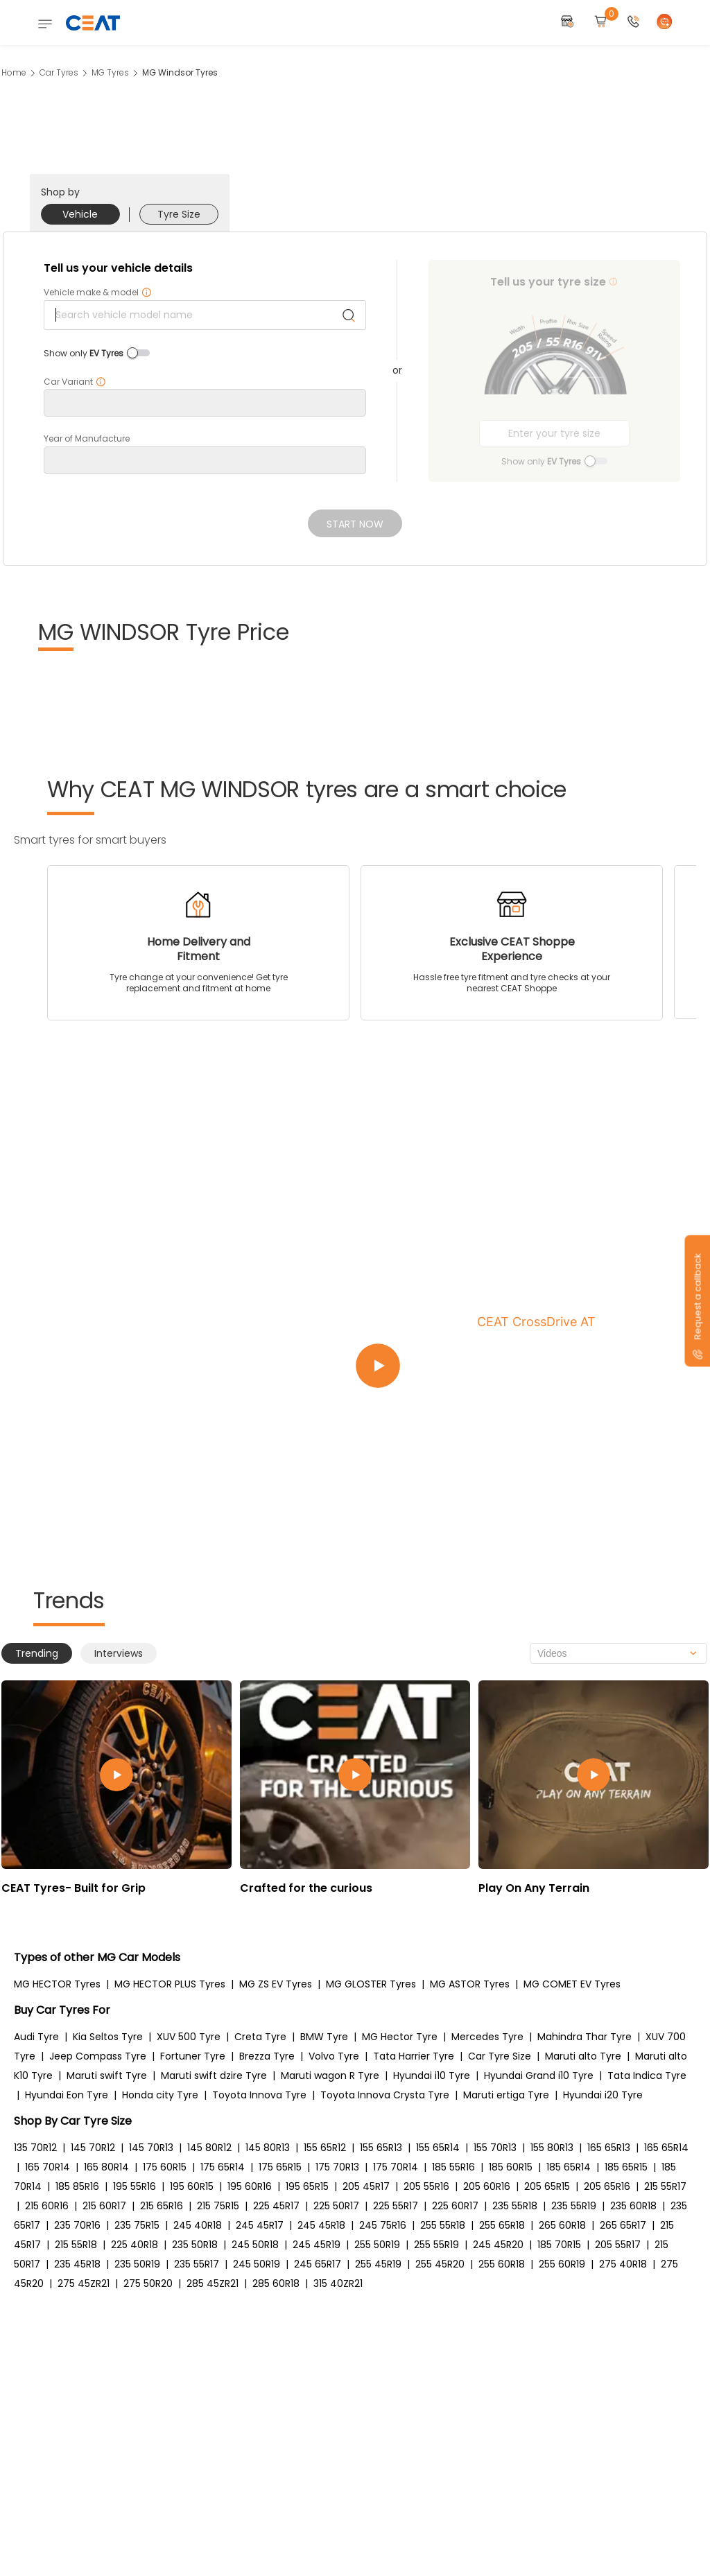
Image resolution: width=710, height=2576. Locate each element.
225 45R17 (276, 2206)
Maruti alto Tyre (583, 2056)
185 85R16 (77, 2186)
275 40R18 (623, 2264)
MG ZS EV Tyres (275, 1984)
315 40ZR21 (338, 2283)
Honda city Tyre (160, 2095)
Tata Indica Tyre (646, 2075)
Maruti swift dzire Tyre (214, 2075)
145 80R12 (209, 2148)
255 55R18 (442, 2225)
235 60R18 (633, 2206)
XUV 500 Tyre (188, 2037)
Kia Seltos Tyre (108, 2037)
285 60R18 (276, 2283)
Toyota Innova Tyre (259, 2095)
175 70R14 (395, 2167)
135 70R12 (35, 2148)
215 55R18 (76, 2245)
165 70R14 (47, 2167)
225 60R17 (455, 2206)
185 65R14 (568, 2167)
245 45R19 (316, 2245)
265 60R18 (562, 2225)
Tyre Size (178, 214)
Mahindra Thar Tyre (584, 2037)
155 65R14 (438, 2148)
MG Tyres (110, 72)
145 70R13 (151, 2148)
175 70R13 (337, 2167)
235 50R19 (137, 2264)
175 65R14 (222, 2167)
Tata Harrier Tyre (413, 2056)
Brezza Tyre (267, 2056)
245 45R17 (260, 2225)
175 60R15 (165, 2167)
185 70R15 (559, 2245)
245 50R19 (256, 2264)
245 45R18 (321, 2225)
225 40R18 (134, 2245)
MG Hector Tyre (400, 2037)
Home (13, 72)
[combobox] (618, 1653)
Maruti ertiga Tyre (506, 2095)
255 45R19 (378, 2264)
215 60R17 (104, 2206)
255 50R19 (377, 2245)
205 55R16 (426, 2186)
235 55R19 (573, 2206)
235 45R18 (77, 2264)
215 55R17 (665, 2186)
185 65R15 (626, 2167)
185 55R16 (453, 2167)
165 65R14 (666, 2148)
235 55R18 (514, 2206)
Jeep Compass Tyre (97, 2056)
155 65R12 (325, 2148)
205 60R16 (486, 2186)
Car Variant (75, 382)
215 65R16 (161, 2206)
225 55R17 (395, 2206)
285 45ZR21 (213, 2283)
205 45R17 (366, 2186)
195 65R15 (307, 2186)
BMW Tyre (324, 2037)
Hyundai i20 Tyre (603, 2095)
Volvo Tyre (334, 2056)
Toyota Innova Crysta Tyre (384, 2095)
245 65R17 (317, 2264)
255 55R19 (436, 2245)
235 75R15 (136, 2225)
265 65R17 (623, 2225)
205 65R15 (547, 2186)
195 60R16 (249, 2186)
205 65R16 (607, 2186)
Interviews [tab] (118, 1653)
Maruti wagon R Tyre (330, 2075)
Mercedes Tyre (487, 2037)
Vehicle (80, 214)
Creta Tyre (260, 2037)
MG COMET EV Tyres (572, 1984)
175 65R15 (280, 2167)
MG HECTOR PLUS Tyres (169, 1984)
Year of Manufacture (87, 438)
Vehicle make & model (98, 292)
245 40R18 (197, 2225)
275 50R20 (148, 2283)
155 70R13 (495, 2148)
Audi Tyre (36, 2037)
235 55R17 (196, 2264)
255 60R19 (562, 2264)
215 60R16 (47, 2206)
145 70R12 (93, 2148)
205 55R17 (618, 2245)
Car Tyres (59, 72)
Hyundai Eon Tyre (66, 2095)
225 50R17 (336, 2206)
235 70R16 (77, 2225)
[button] (633, 22)
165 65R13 (608, 2148)
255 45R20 (440, 2264)
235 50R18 (195, 2245)
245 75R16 (382, 2225)
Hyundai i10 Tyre (431, 2075)
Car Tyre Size (499, 2056)
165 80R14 (106, 2167)
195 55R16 (134, 2186)
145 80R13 (267, 2148)
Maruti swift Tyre (107, 2075)
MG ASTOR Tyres (470, 1984)
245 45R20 (498, 2245)
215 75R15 (218, 2206)
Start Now (355, 524)
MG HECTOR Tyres (57, 1984)
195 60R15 (192, 2186)
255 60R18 (501, 2264)
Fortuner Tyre (192, 2056)
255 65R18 (502, 2225)
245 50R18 (255, 2245)
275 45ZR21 (84, 2283)
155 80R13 (551, 2148)
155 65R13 (381, 2148)
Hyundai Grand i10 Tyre (539, 2075)
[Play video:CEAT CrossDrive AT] (521, 1366)
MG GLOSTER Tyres (371, 1984)
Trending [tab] (36, 1653)
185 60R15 (510, 2167)
